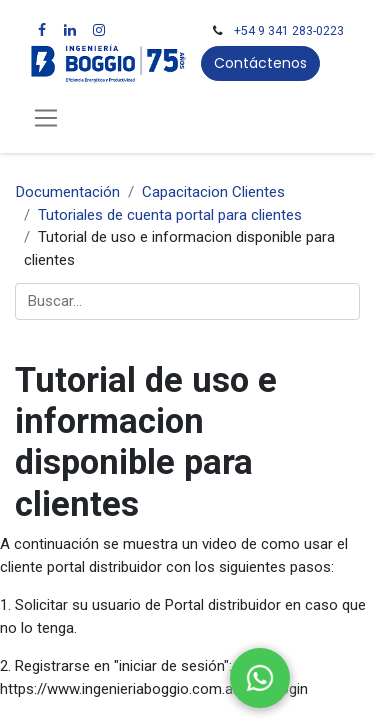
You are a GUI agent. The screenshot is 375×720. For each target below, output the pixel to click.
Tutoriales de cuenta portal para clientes (170, 215)
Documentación (68, 192)
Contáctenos (260, 63)
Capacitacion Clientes (213, 192)
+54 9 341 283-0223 (289, 31)
